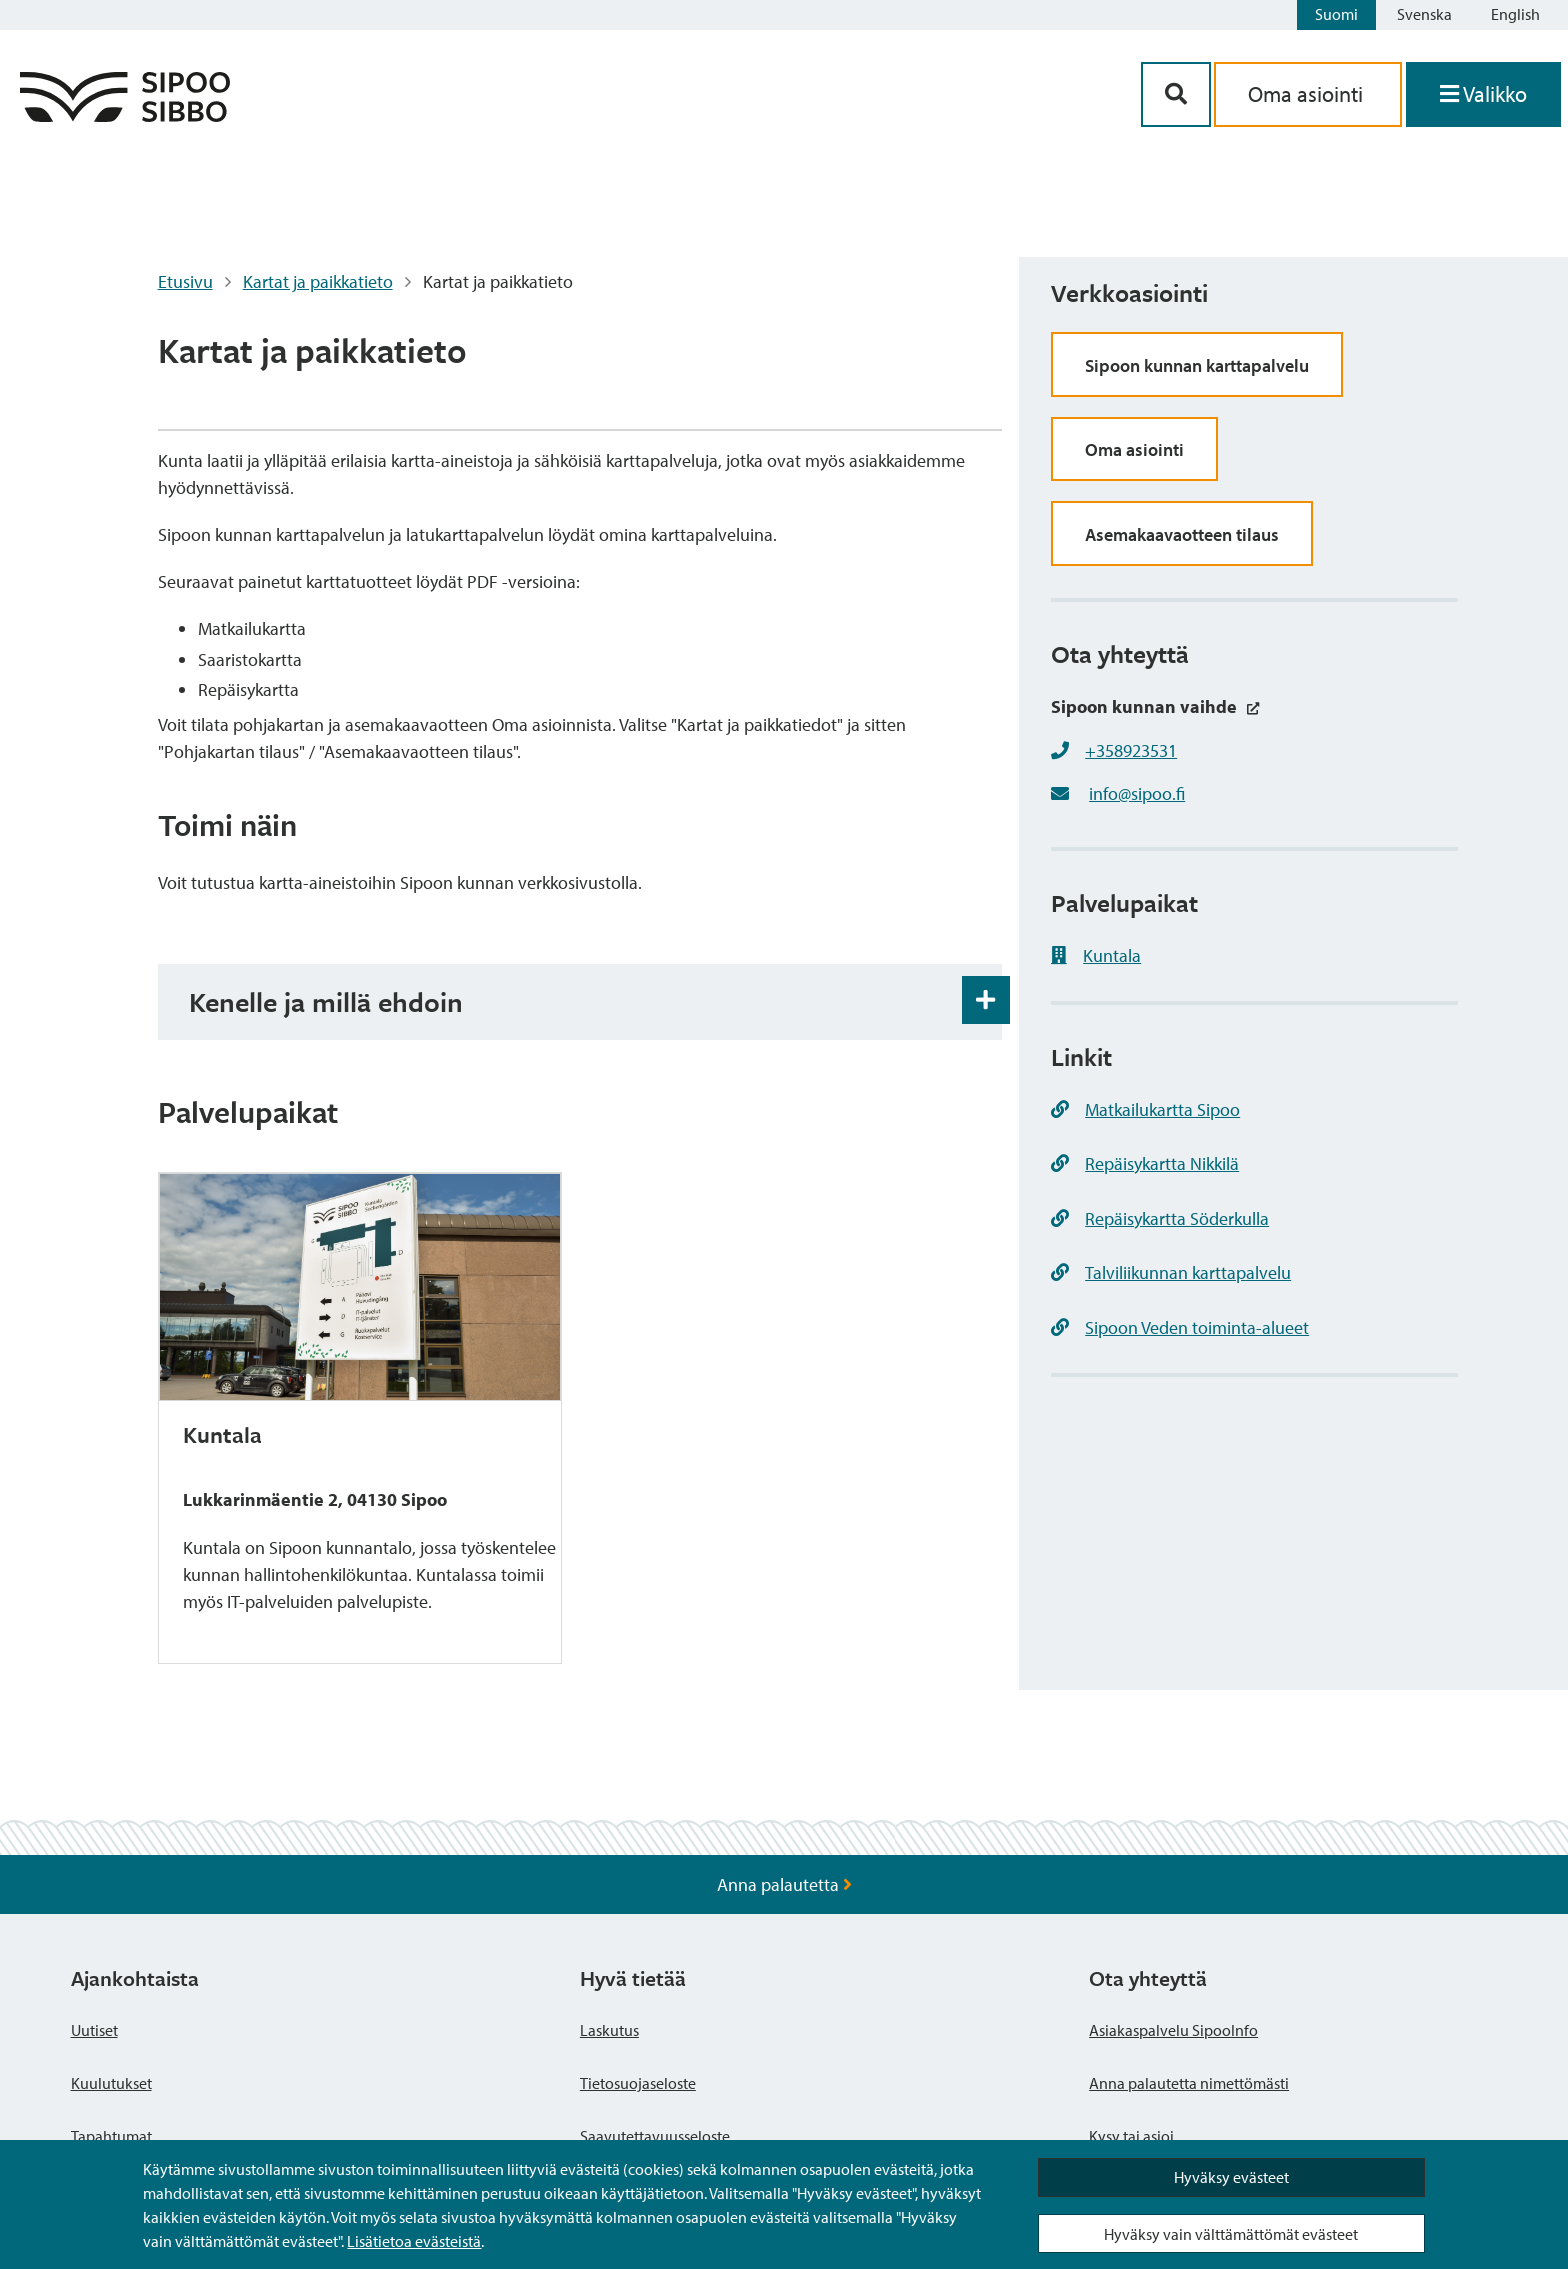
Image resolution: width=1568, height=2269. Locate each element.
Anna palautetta (784, 1884)
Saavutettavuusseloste (655, 2136)
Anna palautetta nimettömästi (1189, 2083)
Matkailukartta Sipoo (1145, 1109)
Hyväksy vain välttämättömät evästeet (1231, 2234)
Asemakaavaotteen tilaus (1182, 534)
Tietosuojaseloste (638, 2083)
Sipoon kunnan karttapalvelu (1197, 365)
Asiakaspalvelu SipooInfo (1173, 2030)
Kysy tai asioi (1131, 2136)
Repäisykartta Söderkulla (1160, 1218)
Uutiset (94, 2030)
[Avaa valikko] (1483, 94)
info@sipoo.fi (1137, 793)
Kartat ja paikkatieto (318, 281)
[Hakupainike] (1176, 94)
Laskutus (609, 2030)
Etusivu (185, 281)
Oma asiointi (1134, 449)
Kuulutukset (111, 2083)
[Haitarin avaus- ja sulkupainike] (986, 1000)
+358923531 (1131, 750)
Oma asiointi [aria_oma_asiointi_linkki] (1308, 94)
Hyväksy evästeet (1231, 2177)
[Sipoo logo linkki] (125, 115)
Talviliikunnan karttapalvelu (1171, 1272)
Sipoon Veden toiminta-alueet (1180, 1327)
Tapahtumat (111, 2136)
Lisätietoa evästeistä (414, 2241)
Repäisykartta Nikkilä (1145, 1163)
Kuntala (1096, 955)
